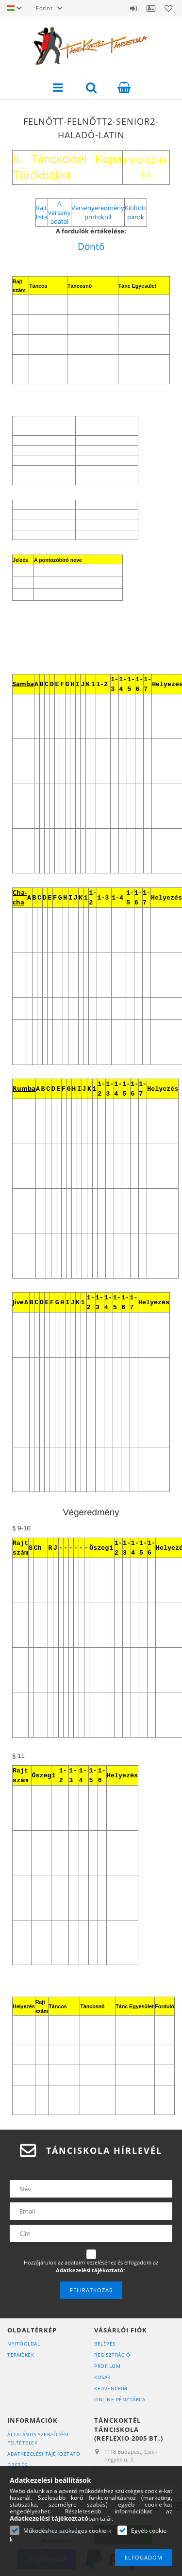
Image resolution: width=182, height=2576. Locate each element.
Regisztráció (112, 2354)
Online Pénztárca (119, 2399)
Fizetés (17, 2464)
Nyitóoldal (23, 2343)
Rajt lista (42, 212)
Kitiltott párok (136, 212)
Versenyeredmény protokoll (97, 212)
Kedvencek (168, 8)
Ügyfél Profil (151, 8)
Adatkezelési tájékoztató (43, 2453)
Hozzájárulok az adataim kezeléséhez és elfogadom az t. (91, 2266)
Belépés (133, 8)
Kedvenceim (110, 2388)
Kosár (102, 2377)
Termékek (20, 2354)
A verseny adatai (59, 212)
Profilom (107, 2366)
